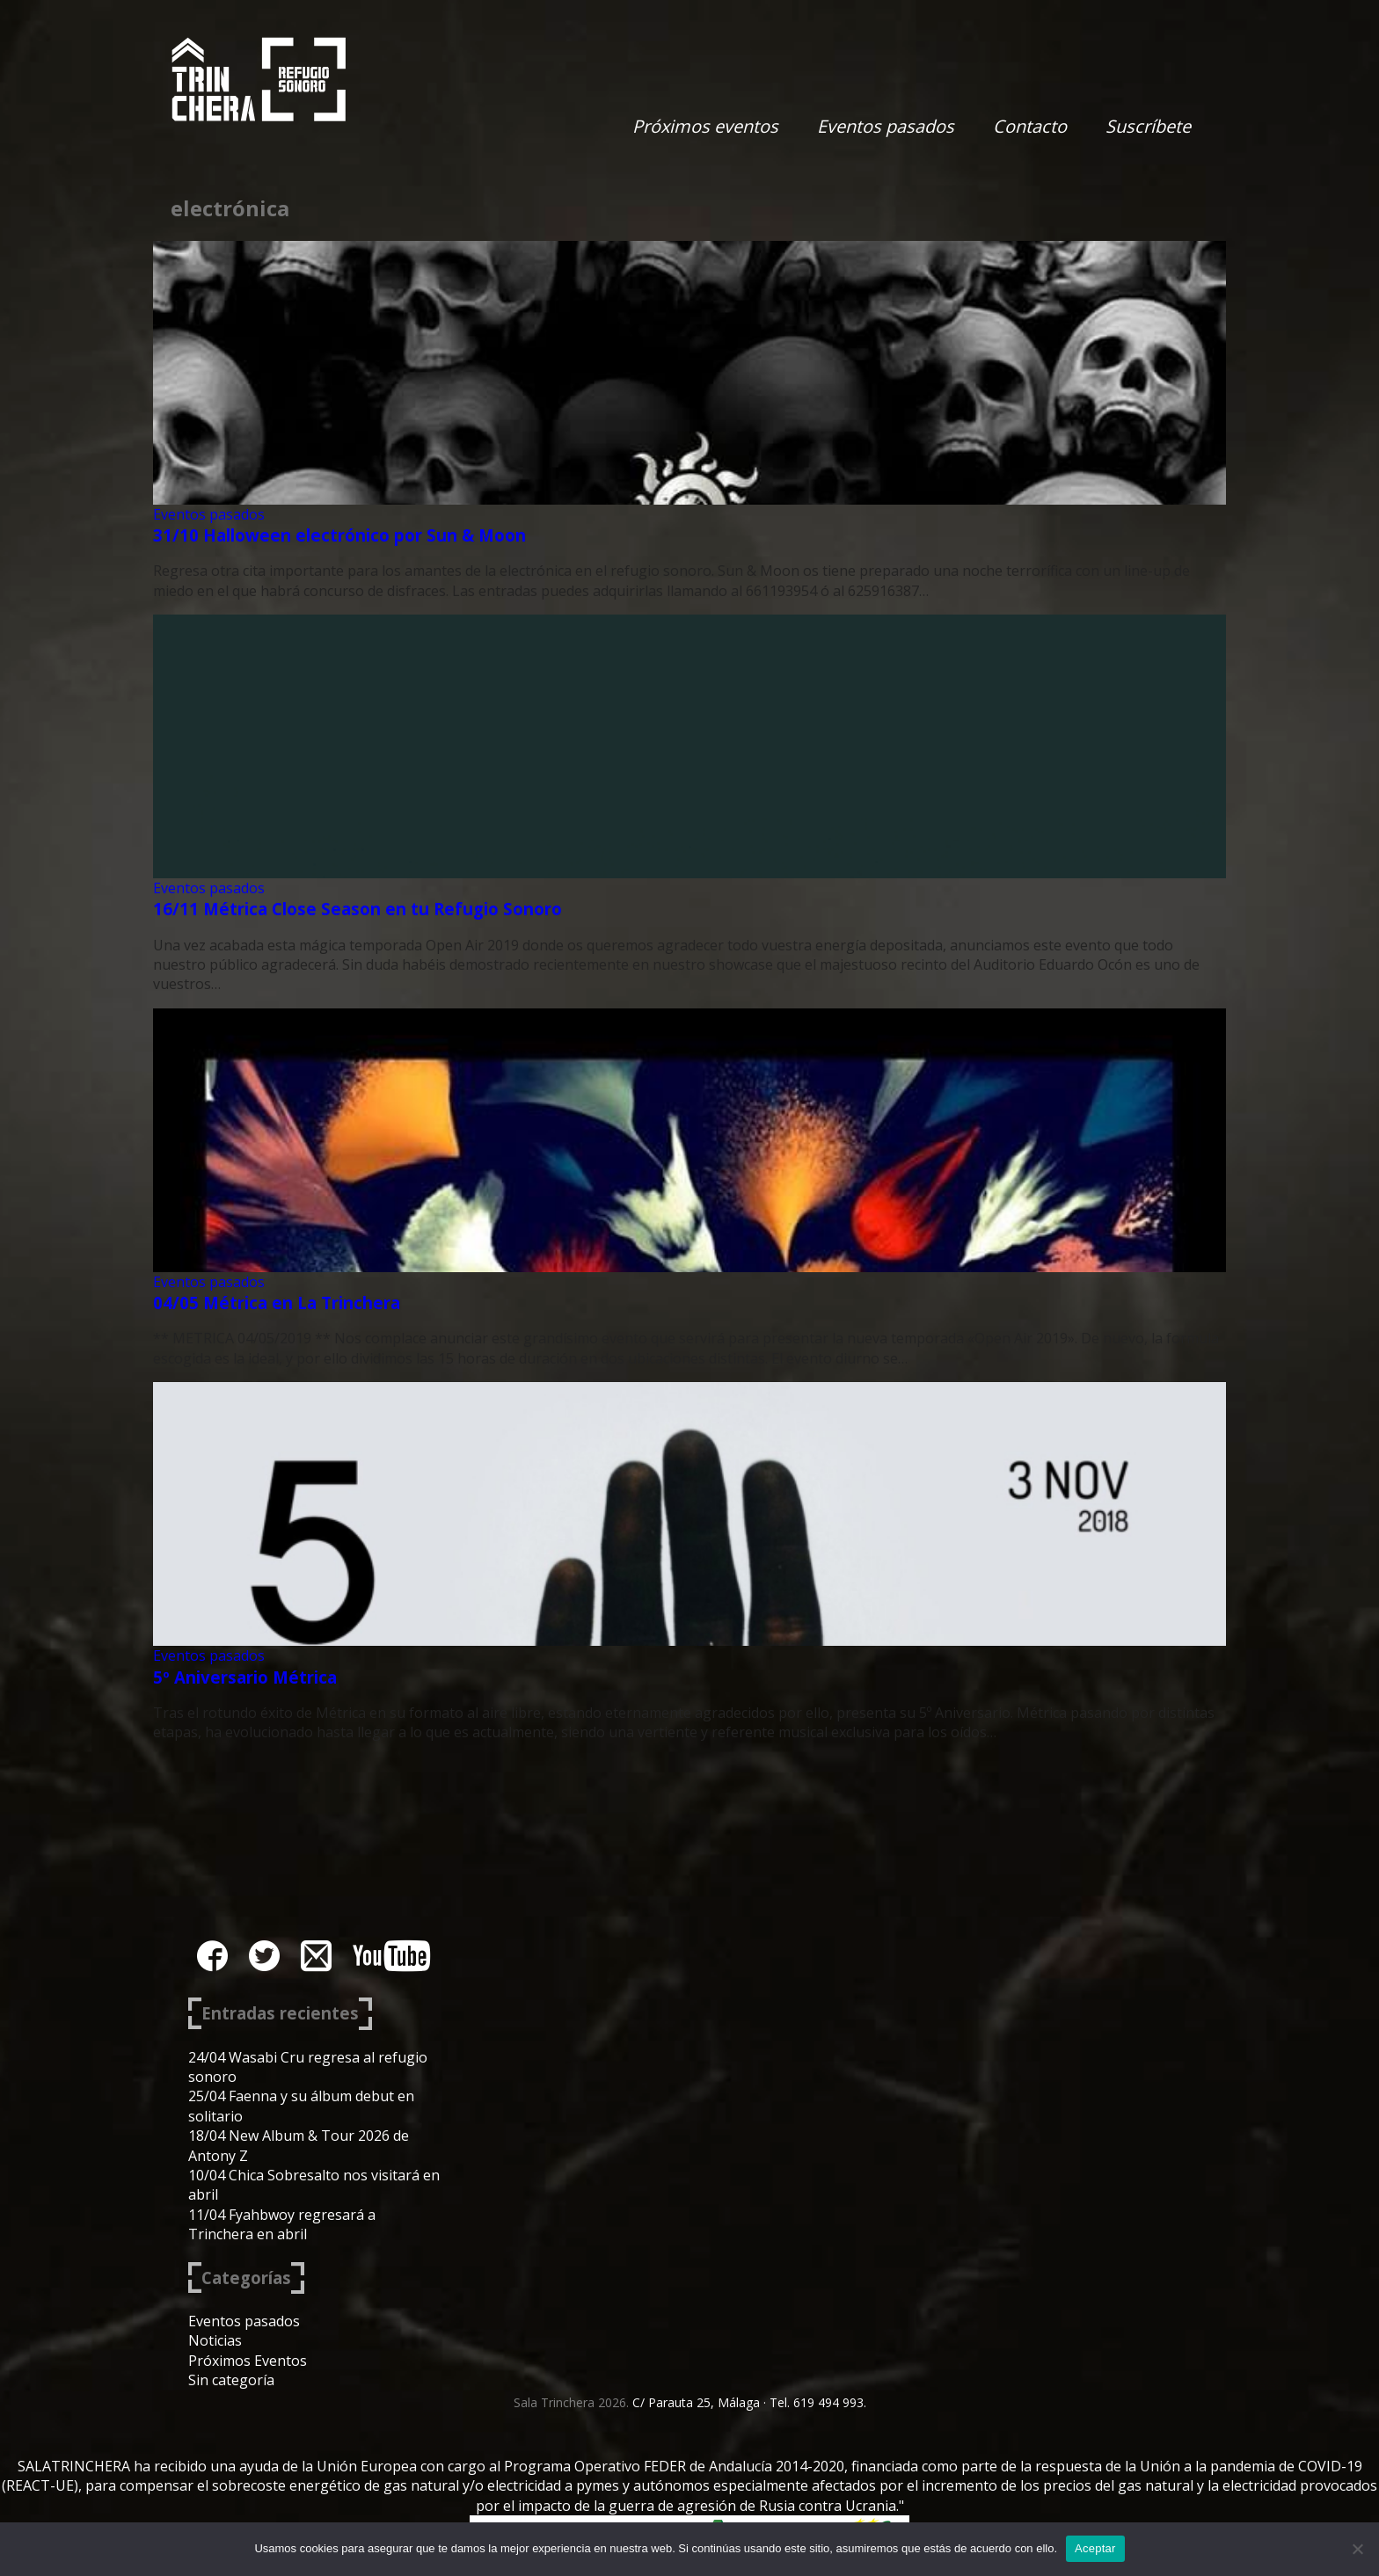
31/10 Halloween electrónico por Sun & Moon (339, 535)
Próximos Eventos (247, 2360)
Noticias (215, 2340)
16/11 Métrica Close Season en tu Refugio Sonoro (357, 909)
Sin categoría (231, 2380)
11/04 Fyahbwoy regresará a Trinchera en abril (282, 2224)
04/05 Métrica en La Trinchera (276, 1302)
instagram (316, 1955)
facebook (212, 1955)
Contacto (1030, 126)
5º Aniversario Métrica (245, 1677)
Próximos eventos (705, 126)
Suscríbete (1148, 126)
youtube (391, 1955)
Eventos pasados (885, 126)
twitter (264, 1955)
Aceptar (1095, 2548)
